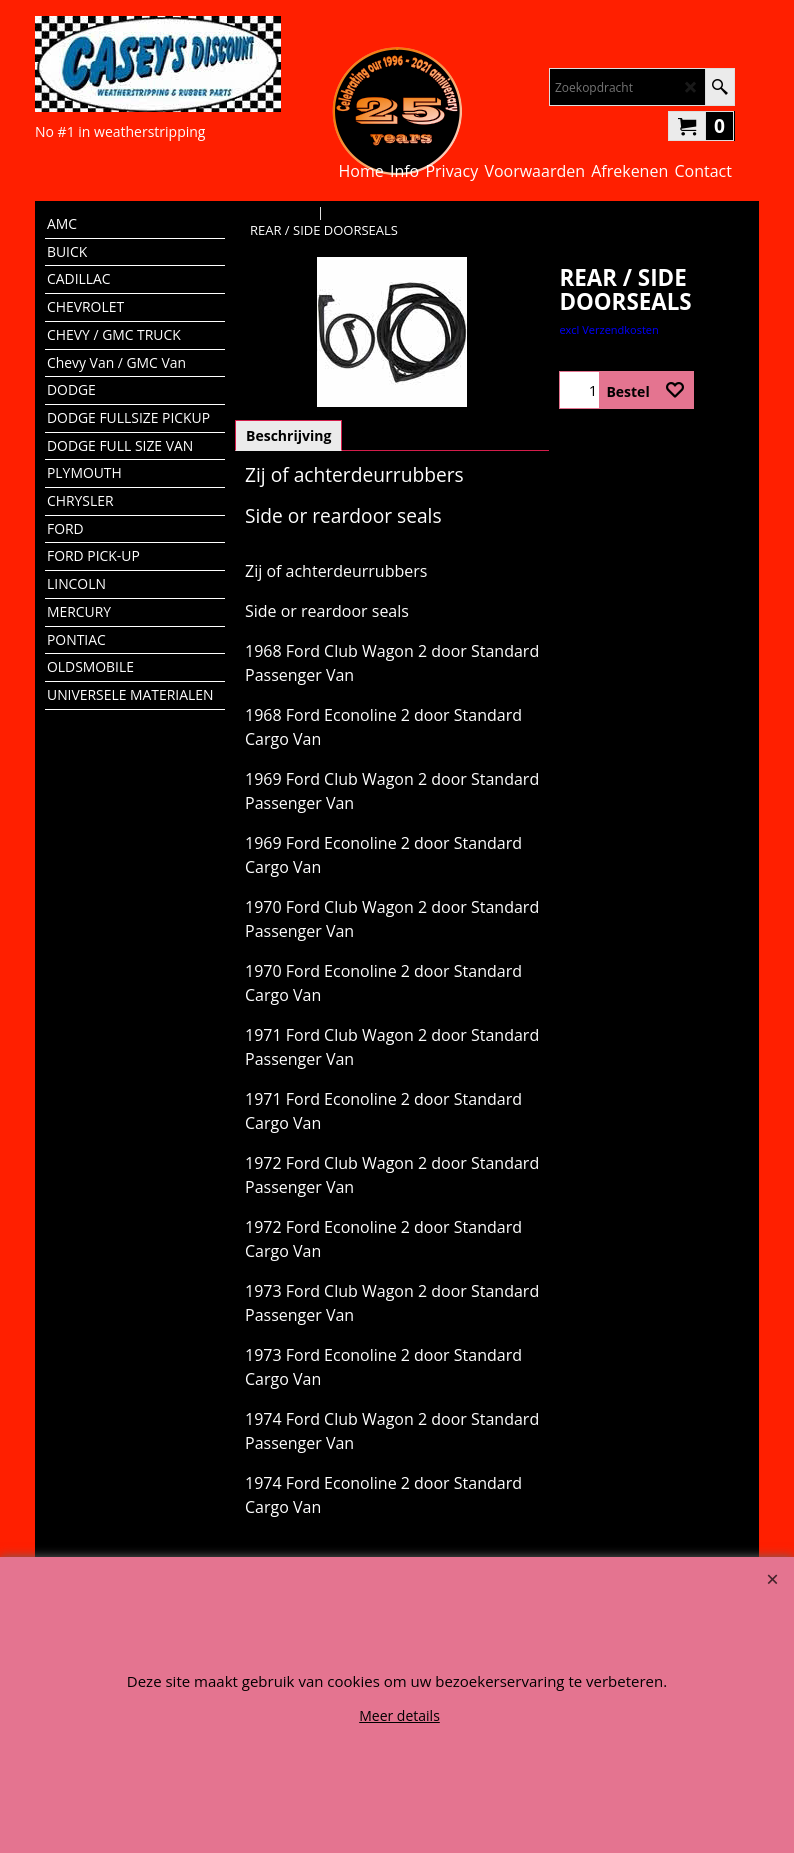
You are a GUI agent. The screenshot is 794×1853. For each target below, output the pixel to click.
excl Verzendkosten (608, 329)
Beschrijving (288, 435)
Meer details (399, 1715)
